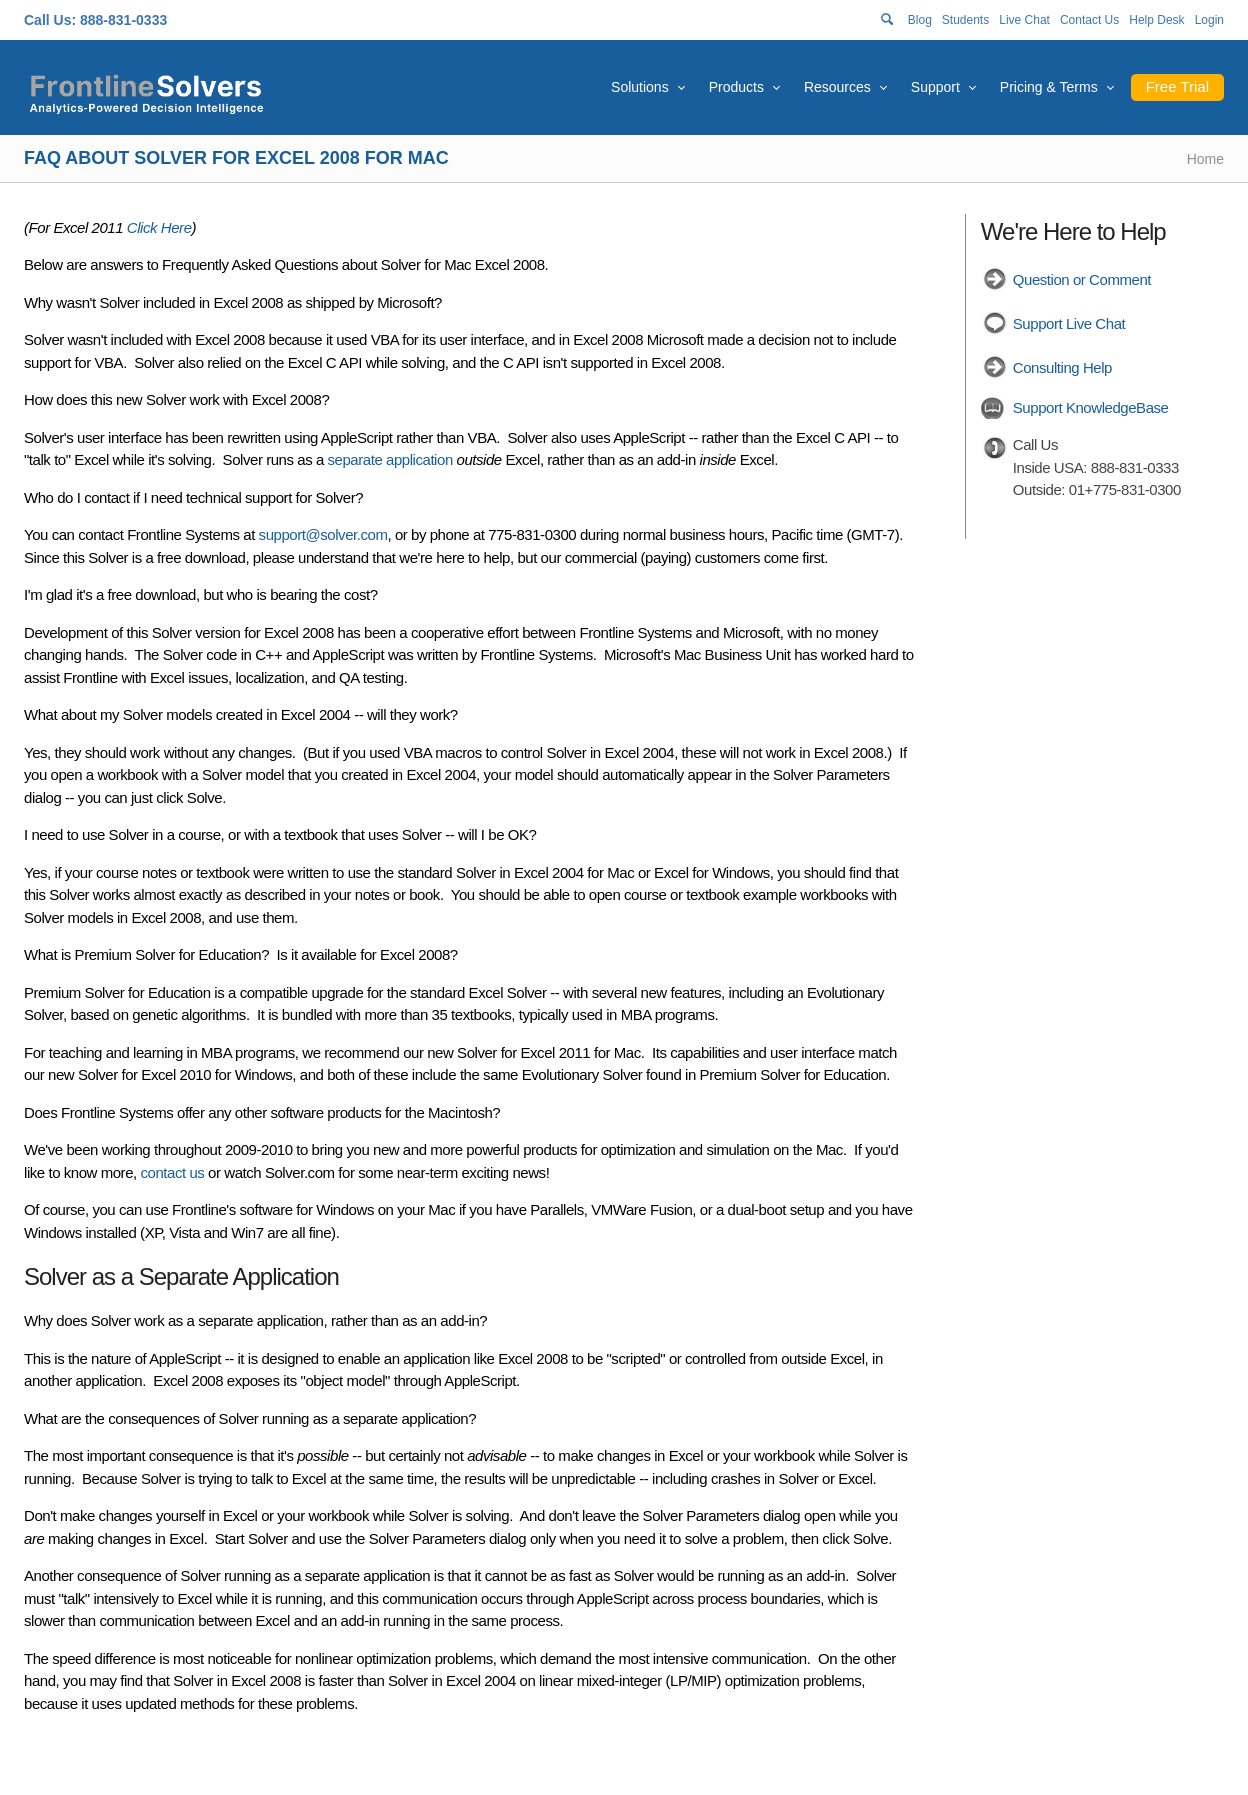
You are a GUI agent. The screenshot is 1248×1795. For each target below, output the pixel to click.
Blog (920, 20)
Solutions (640, 87)
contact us (173, 1172)
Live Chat (1024, 20)
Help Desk (1156, 20)
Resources (837, 87)
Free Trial (1177, 86)
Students (965, 20)
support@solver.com (323, 534)
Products (736, 87)
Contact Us (1089, 20)
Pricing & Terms (1049, 87)
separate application (390, 459)
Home (1205, 159)
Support (935, 87)
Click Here (159, 227)
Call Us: (50, 20)
